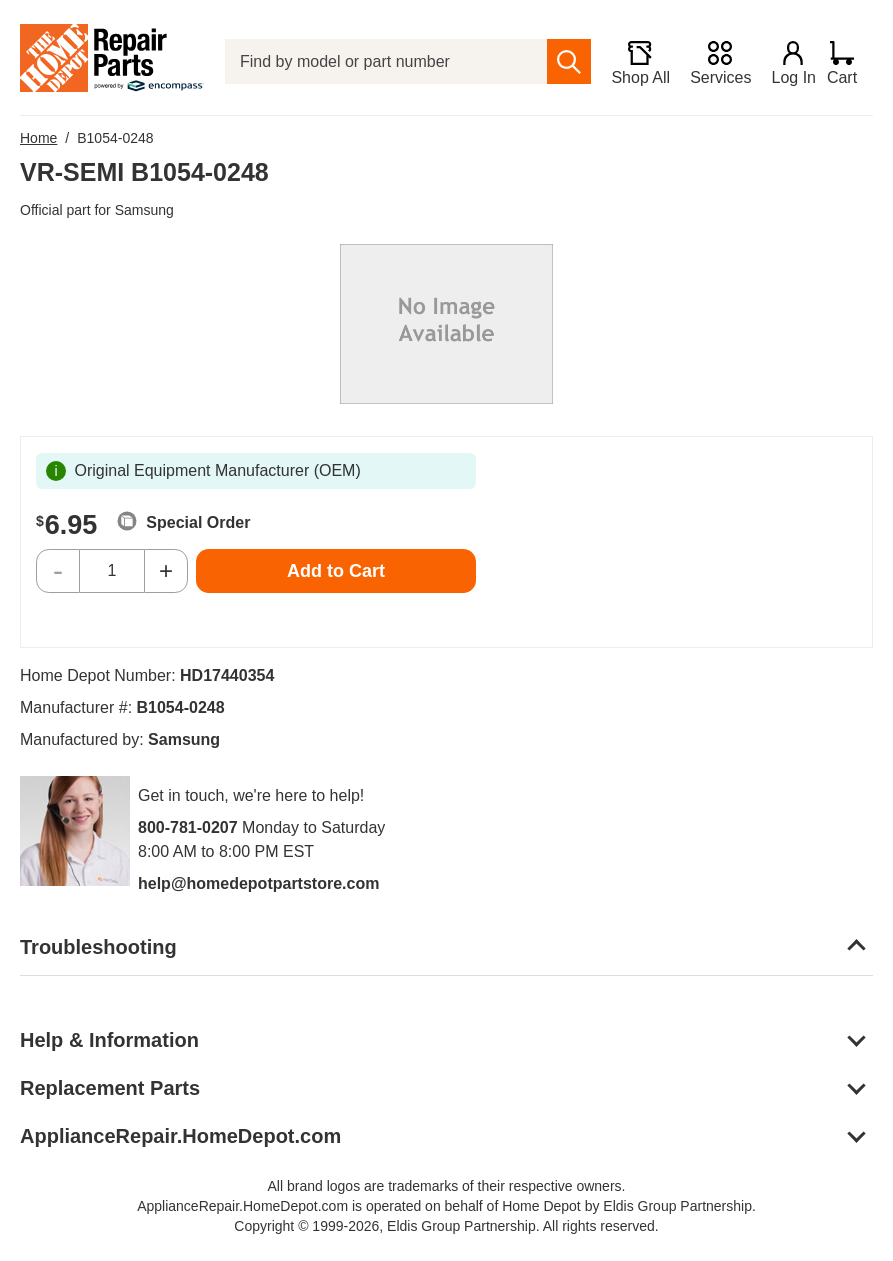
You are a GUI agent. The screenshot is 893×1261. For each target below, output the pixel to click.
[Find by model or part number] (381, 61)
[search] (559, 61)
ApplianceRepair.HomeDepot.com (180, 1136)
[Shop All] (630, 62)
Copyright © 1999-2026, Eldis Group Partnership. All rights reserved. (446, 1226)
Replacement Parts (110, 1088)
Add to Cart (336, 571)
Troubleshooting (98, 947)
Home (38, 138)
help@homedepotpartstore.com (258, 883)
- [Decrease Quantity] (58, 570)
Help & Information (109, 1040)
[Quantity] (112, 571)
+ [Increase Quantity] (166, 570)
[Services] (710, 62)
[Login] (784, 62)
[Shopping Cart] (849, 62)
